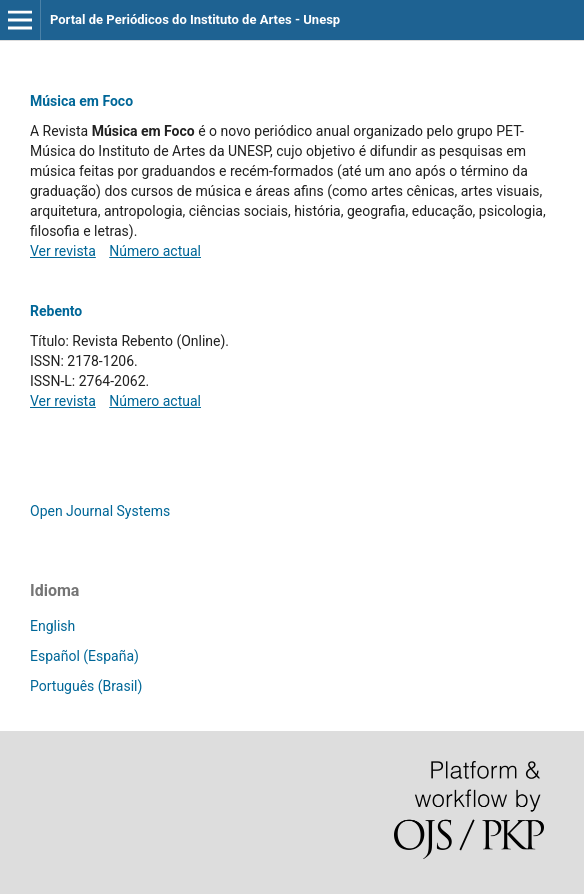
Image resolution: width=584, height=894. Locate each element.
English (52, 626)
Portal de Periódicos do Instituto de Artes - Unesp (195, 19)
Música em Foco (81, 101)
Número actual (155, 251)
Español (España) (84, 656)
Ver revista (63, 251)
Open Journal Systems (100, 511)
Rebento (56, 311)
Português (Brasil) (86, 686)
